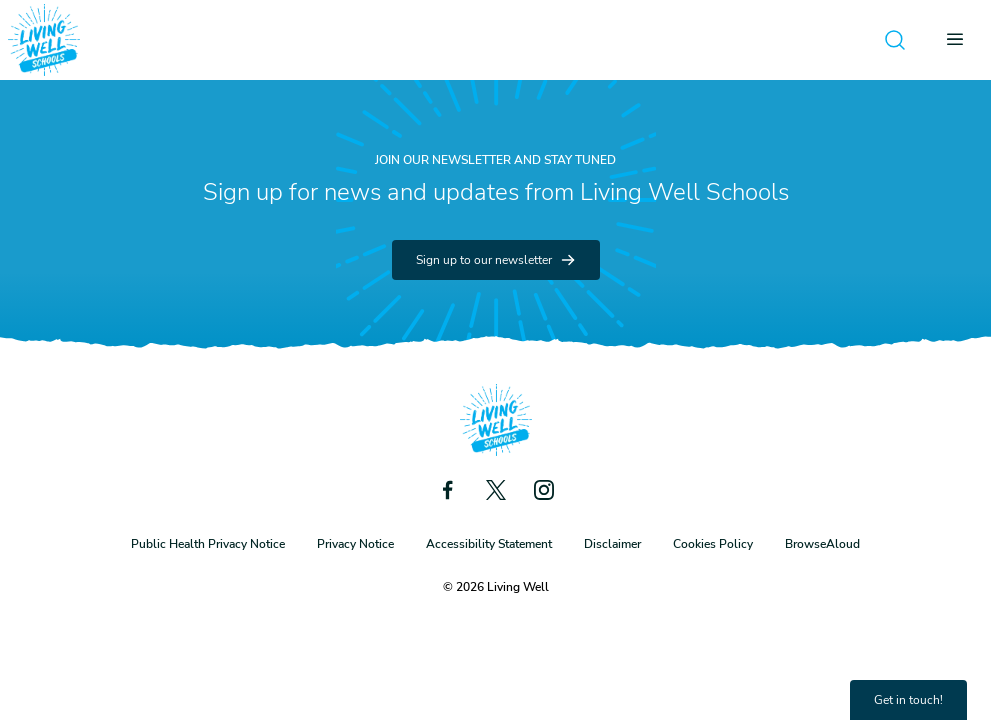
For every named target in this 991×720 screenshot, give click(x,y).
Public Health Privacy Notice (208, 544)
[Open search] (895, 40)
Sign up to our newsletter (496, 260)
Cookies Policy (713, 544)
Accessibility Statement (489, 544)
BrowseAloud (822, 544)
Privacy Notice (355, 544)
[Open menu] (961, 40)
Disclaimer (612, 544)
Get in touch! (908, 700)
